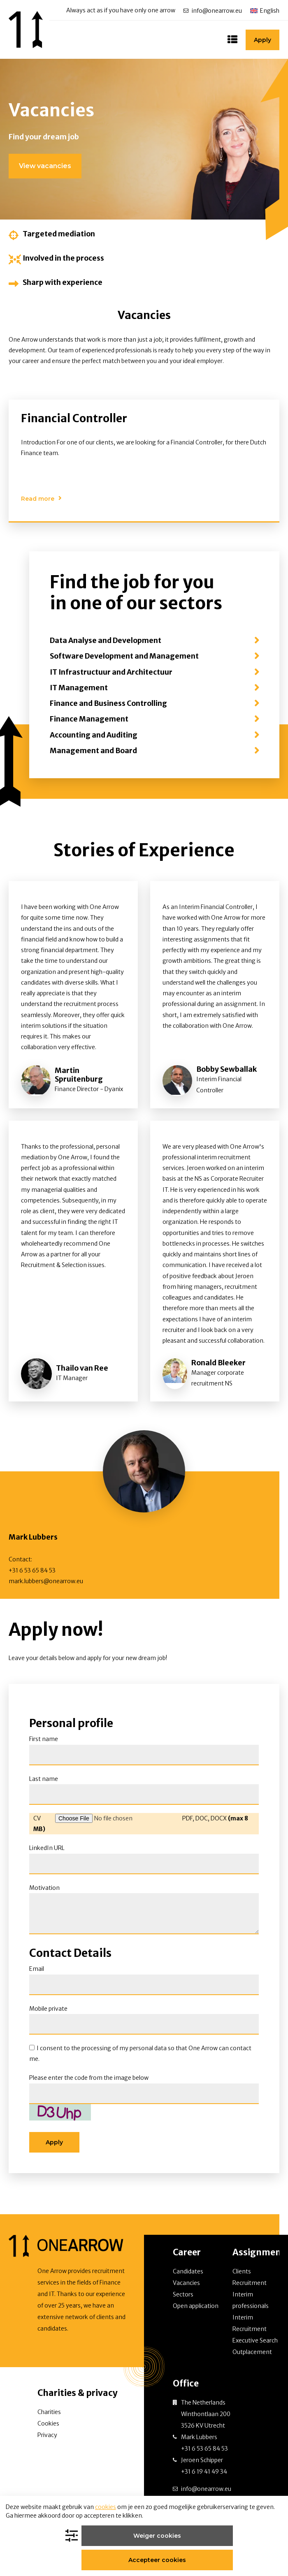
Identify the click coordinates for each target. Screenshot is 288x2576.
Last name (43, 1782)
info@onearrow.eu (217, 10)
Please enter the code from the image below (89, 2082)
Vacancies (186, 2287)
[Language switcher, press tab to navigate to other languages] (264, 10)
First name (43, 1743)
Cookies (48, 2427)
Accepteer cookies (191, 2556)
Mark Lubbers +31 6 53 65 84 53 (204, 2446)
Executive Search (255, 2344)
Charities (49, 2416)
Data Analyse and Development (105, 644)
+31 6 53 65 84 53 (32, 1574)
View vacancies (45, 170)
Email (36, 1973)
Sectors (183, 2298)
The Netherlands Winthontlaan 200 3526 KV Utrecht (205, 2418)
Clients (241, 2275)
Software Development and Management (124, 660)
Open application (195, 2310)
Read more (37, 502)
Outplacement (252, 2356)
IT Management (79, 691)
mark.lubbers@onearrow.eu (46, 1585)
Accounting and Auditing (93, 739)
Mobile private (48, 2012)
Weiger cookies (113, 2556)
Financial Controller (74, 422)
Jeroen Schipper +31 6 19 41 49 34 (204, 2469)
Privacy (47, 2439)
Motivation (44, 1891)
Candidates (188, 2275)
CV (37, 1822)
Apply (262, 42)
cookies (105, 2523)
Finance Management (89, 723)
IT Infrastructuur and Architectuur (111, 675)
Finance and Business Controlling (108, 707)
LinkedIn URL (47, 1852)
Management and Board (93, 754)
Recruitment (249, 2287)
